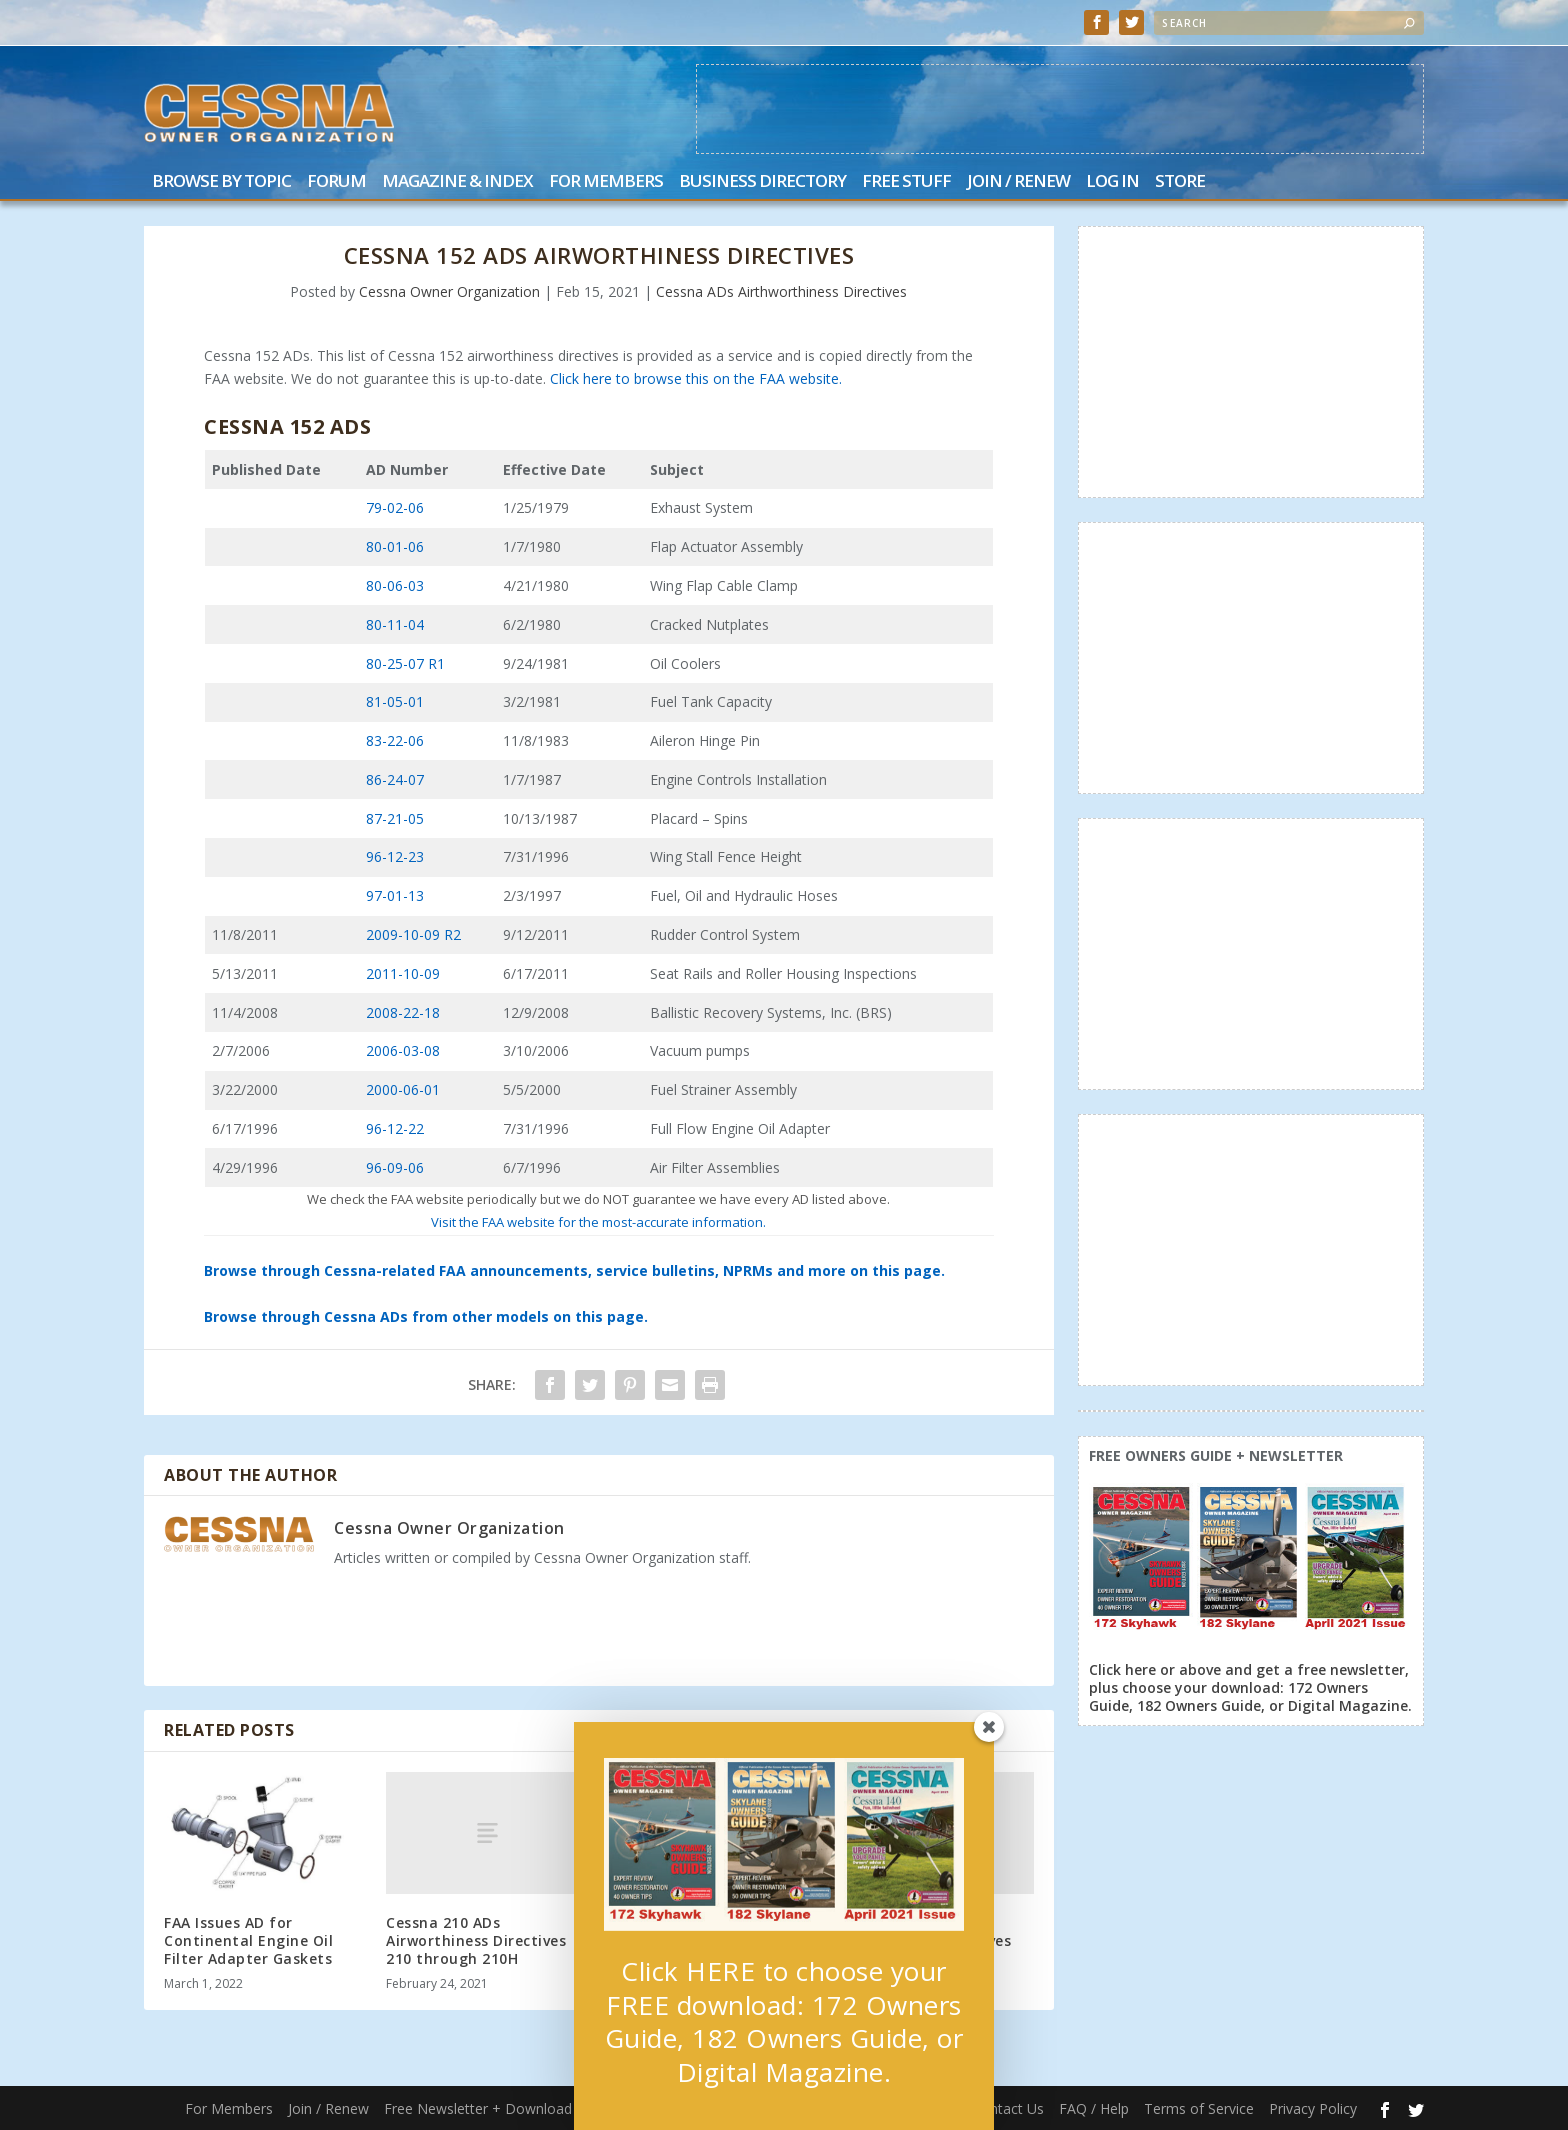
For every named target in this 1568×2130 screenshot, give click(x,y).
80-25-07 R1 (405, 663)
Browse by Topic (221, 182)
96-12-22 (395, 1128)
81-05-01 (395, 701)
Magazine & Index (457, 182)
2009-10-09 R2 (413, 934)
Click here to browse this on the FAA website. (696, 378)
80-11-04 (395, 624)
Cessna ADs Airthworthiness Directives (781, 291)
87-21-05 (395, 818)
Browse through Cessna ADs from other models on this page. (426, 1316)
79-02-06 (395, 507)
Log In (1112, 182)
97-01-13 (395, 895)
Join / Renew (1018, 182)
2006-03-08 (403, 1050)
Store (1180, 182)
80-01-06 (395, 546)
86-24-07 (395, 779)
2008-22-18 (403, 1012)
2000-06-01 (403, 1089)
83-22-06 (395, 740)
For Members (606, 182)
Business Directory (762, 182)
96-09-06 (395, 1167)
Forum (336, 182)
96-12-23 (395, 856)
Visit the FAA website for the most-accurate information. (598, 1222)
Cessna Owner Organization (449, 291)
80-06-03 (395, 585)
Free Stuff (906, 182)
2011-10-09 (403, 973)
